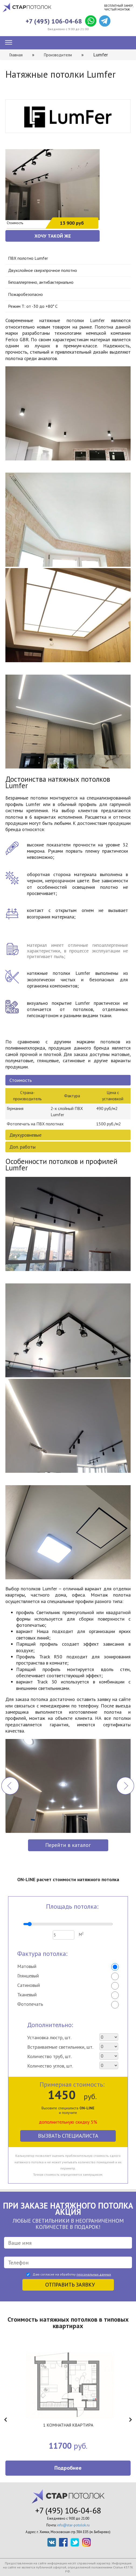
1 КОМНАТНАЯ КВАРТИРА (68, 2425)
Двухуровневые (25, 1135)
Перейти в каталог (68, 1845)
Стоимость (20, 1080)
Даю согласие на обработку (72, 2274)
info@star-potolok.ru (73, 2525)
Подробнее (68, 2467)
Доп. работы (22, 1147)
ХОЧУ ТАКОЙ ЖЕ (52, 236)
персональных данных (93, 2274)
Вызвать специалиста (68, 2135)
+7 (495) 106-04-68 (54, 21)
